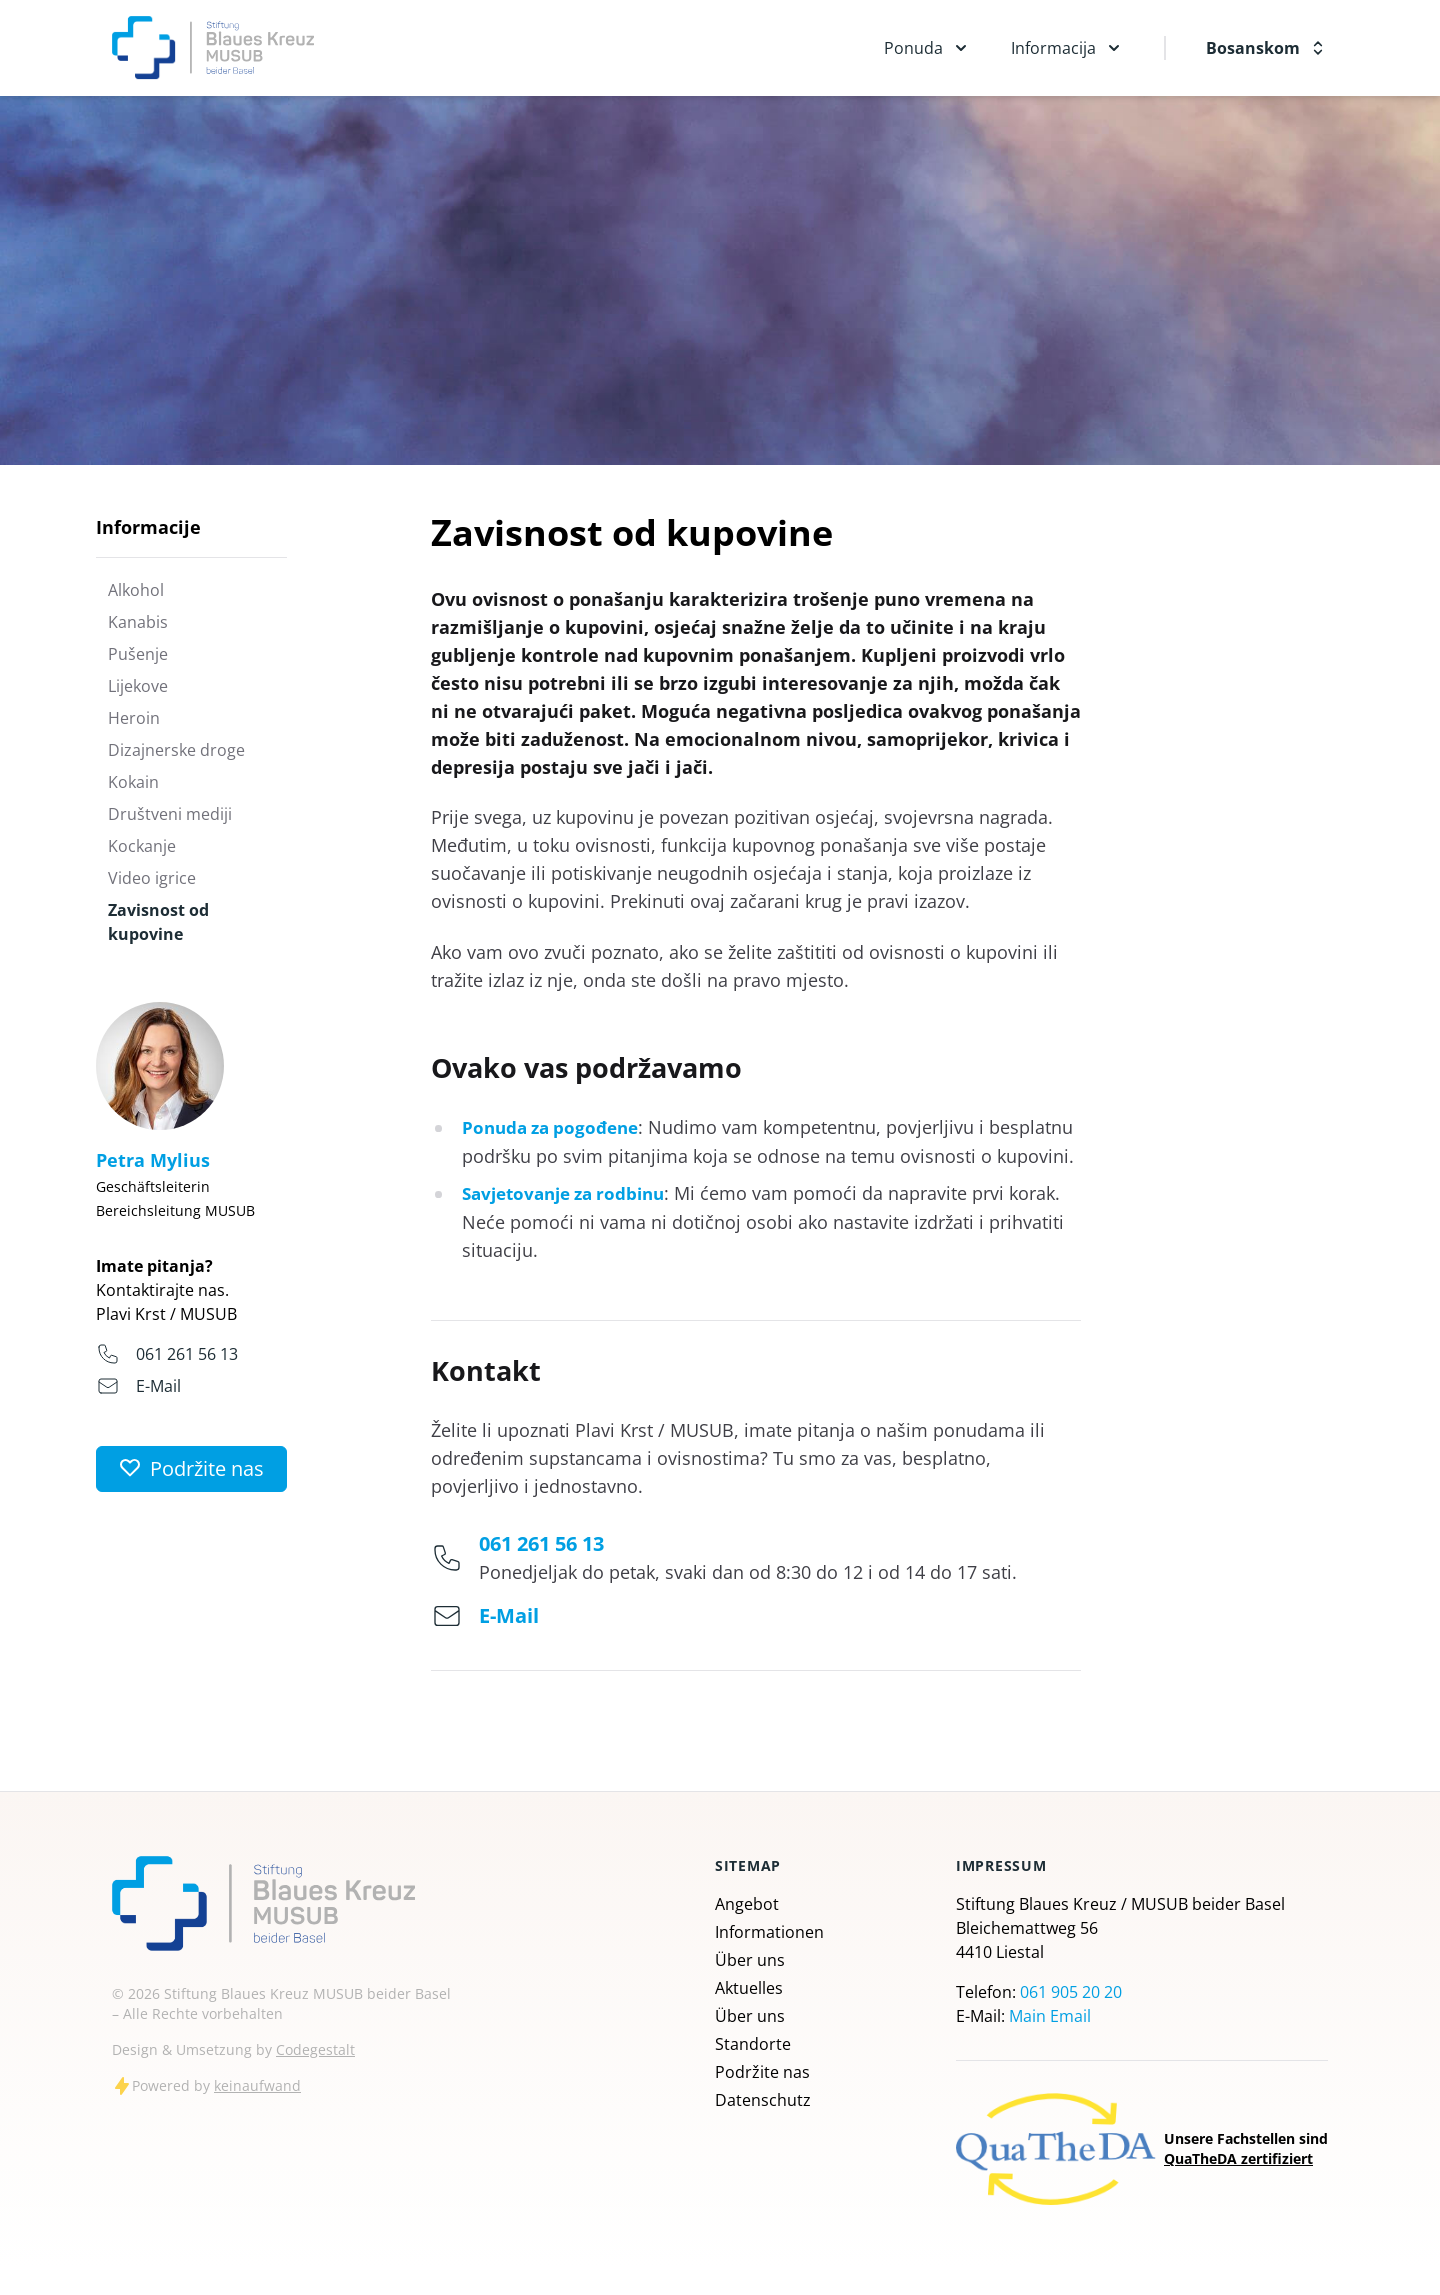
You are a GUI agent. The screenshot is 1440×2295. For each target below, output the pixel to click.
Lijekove (138, 686)
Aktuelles (749, 2014)
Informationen (769, 1958)
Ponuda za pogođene (555, 1127)
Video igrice (152, 878)
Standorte (753, 2070)
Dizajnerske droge (176, 750)
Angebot (747, 1930)
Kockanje (142, 846)
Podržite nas (762, 2098)
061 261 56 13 (187, 1354)
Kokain (133, 782)
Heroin (134, 718)
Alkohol (136, 590)
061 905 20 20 (1071, 2018)
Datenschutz (763, 2126)
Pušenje (138, 654)
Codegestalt (315, 2075)
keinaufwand (257, 2111)
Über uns (750, 1986)
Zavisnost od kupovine (158, 922)
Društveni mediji (170, 814)
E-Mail (158, 1386)
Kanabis (138, 622)
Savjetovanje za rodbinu (571, 1220)
